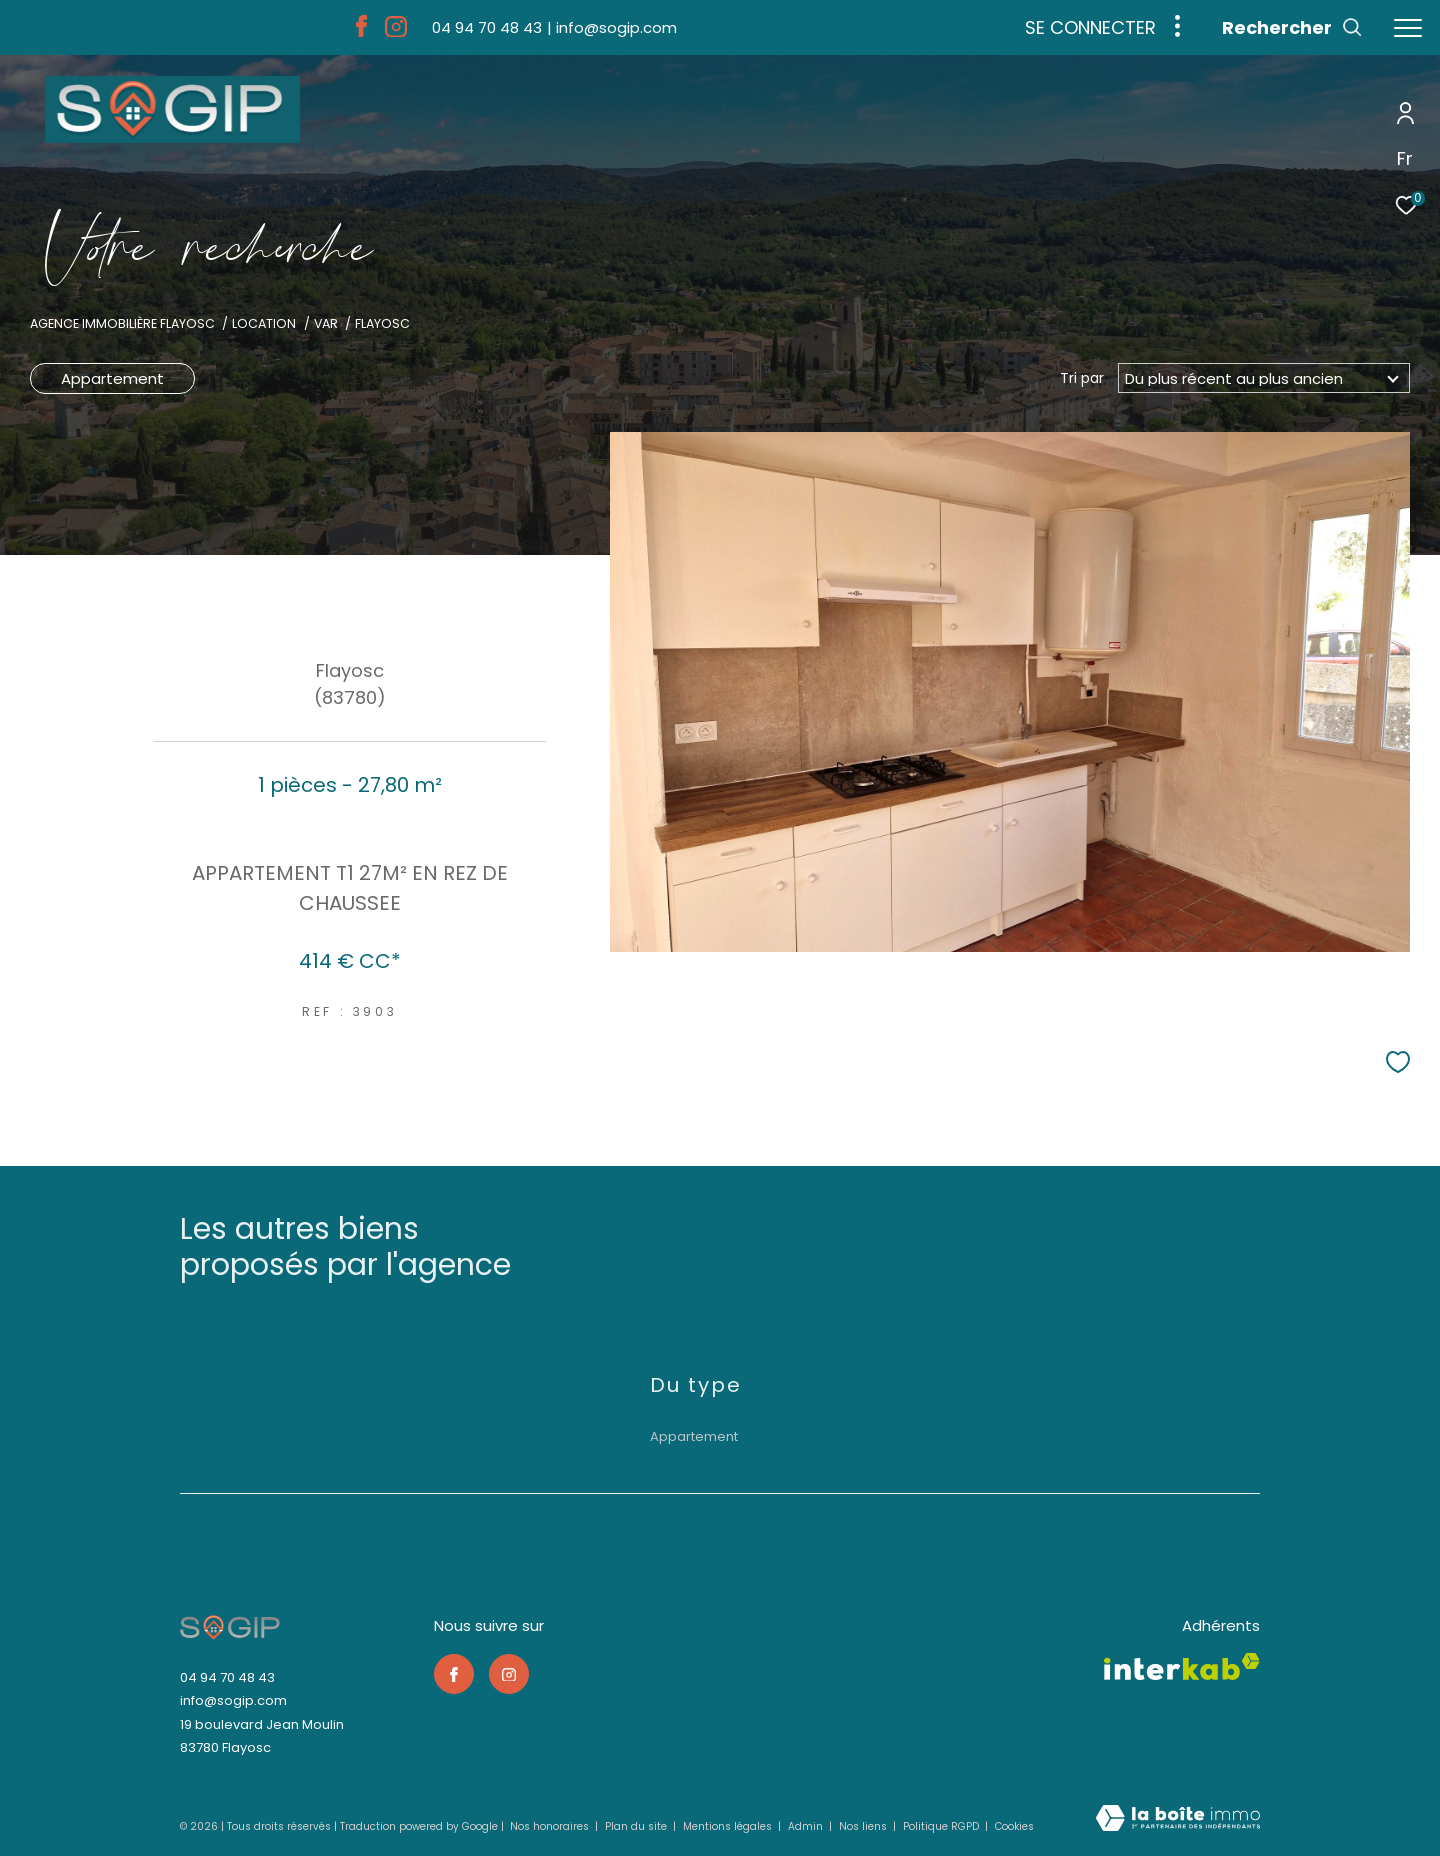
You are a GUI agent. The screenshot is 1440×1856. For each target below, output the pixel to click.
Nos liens (864, 1826)
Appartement (112, 378)
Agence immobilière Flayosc (122, 323)
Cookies (1014, 1827)
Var (326, 323)
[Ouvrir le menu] (1408, 28)
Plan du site (637, 1826)
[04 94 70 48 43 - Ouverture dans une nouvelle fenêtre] (487, 27)
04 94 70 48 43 (227, 1677)
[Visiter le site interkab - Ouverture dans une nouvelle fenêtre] (1182, 1666)
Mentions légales (729, 1826)
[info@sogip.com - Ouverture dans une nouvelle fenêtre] (612, 27)
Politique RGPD (941, 1826)
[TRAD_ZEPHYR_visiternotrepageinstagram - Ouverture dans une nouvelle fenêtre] (396, 31)
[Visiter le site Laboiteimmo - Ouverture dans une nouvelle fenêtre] (1178, 1819)
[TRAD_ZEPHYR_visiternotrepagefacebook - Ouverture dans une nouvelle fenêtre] (361, 31)
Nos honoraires (551, 1826)
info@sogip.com (233, 1700)
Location (264, 323)
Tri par (1082, 378)
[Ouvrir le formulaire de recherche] (1292, 28)
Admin (807, 1826)
